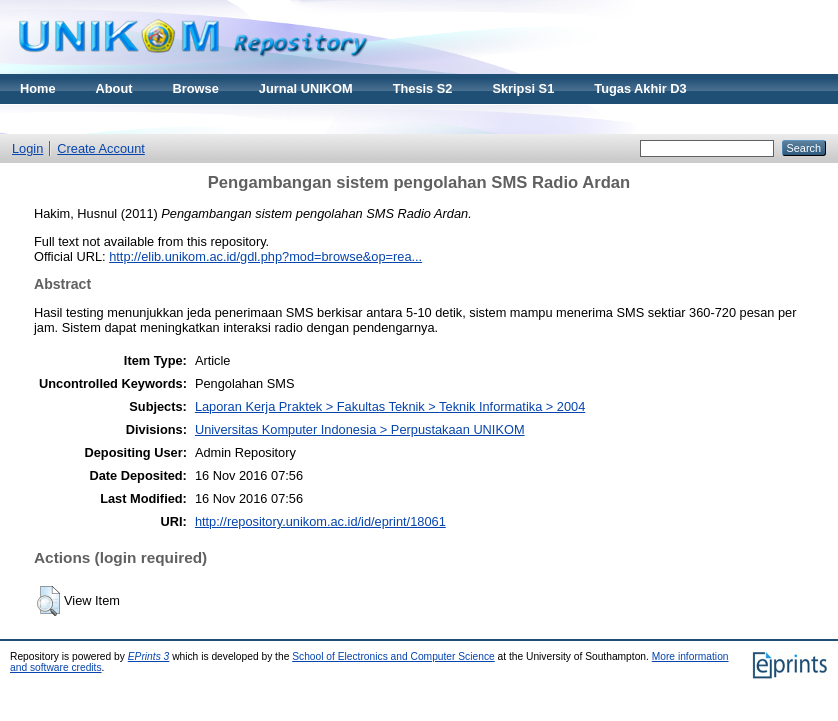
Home (38, 88)
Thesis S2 (423, 88)
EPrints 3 (149, 656)
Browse (196, 88)
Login (27, 148)
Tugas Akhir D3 (640, 88)
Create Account (101, 148)
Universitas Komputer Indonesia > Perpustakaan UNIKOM (360, 429)
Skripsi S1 (523, 88)
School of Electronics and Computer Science (393, 656)
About (114, 88)
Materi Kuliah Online (82, 118)
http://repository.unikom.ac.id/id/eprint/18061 (320, 521)
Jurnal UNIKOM (306, 88)
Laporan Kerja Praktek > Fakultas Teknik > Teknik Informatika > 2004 (390, 406)
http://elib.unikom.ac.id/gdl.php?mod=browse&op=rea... (265, 256)
